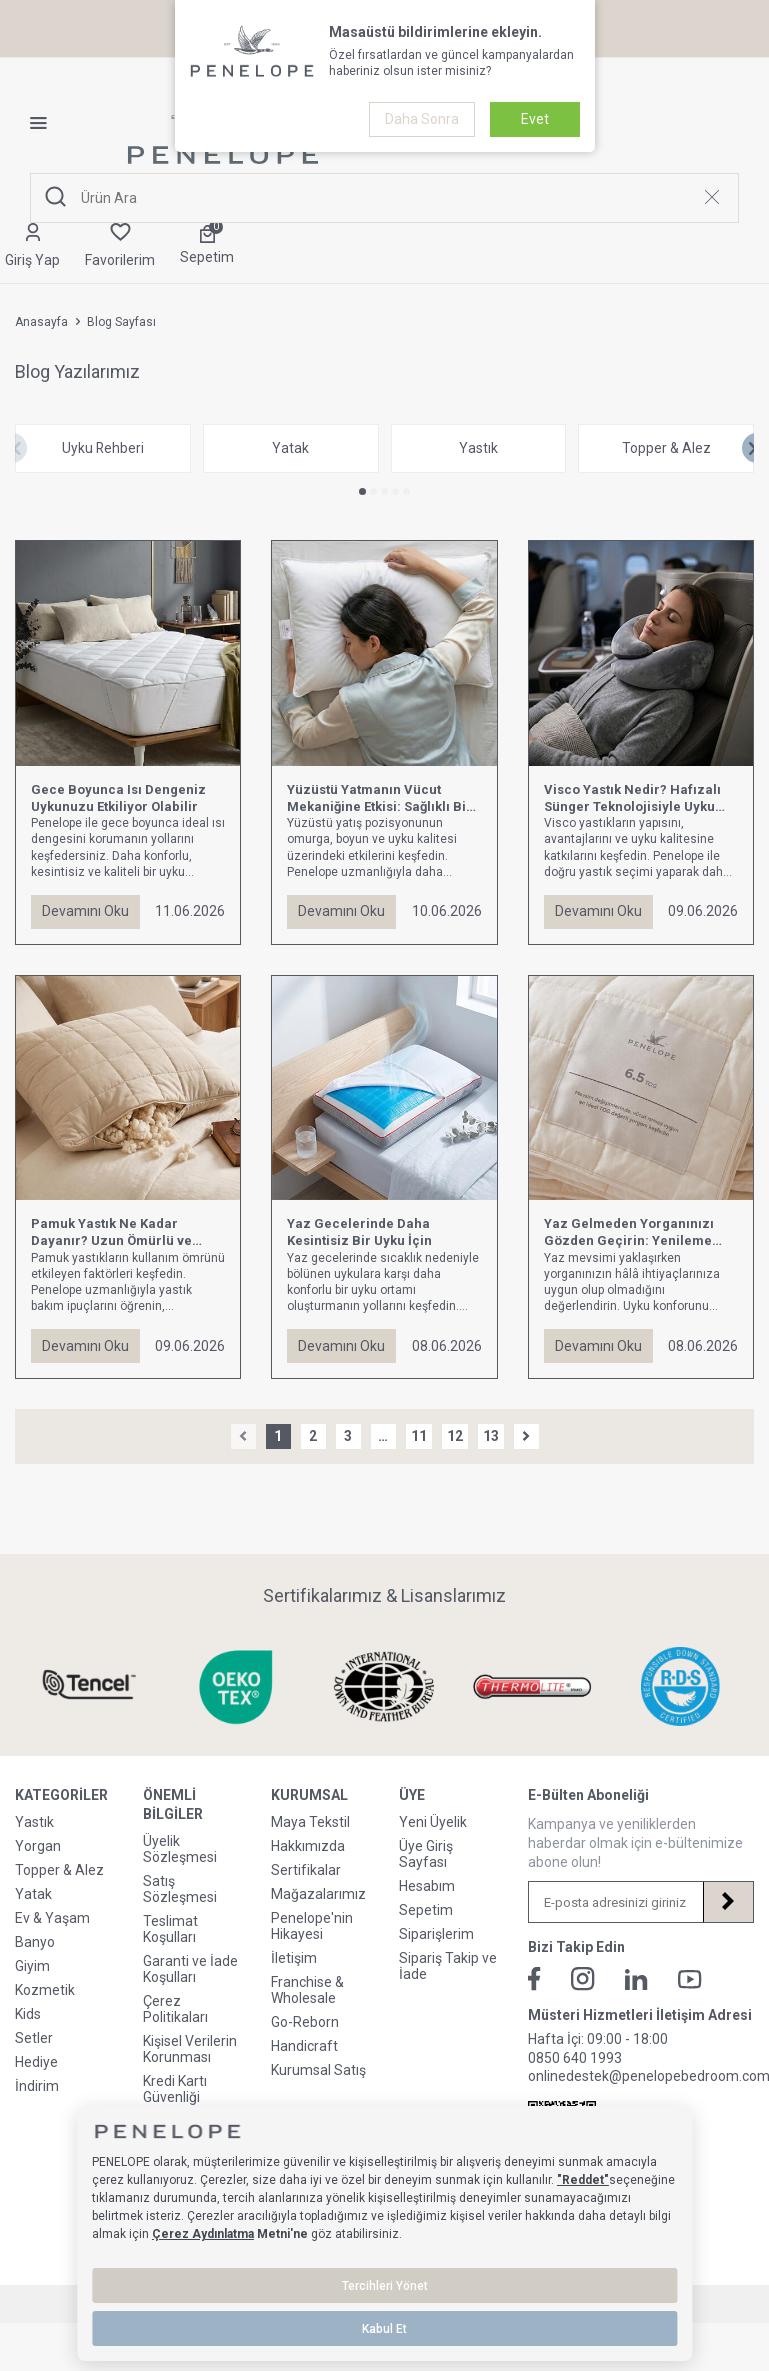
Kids (28, 2015)
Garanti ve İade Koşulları (190, 1969)
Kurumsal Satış (318, 2071)
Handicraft (304, 2047)
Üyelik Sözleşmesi (180, 1849)
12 (455, 1437)
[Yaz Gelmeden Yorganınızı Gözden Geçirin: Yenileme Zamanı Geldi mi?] (641, 1088)
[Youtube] (690, 1979)
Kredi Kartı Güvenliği (175, 2089)
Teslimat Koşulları (170, 1929)
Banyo (35, 1943)
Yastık (34, 1823)
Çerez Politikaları (175, 2009)
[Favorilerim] (120, 246)
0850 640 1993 (575, 2058)
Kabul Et (384, 2329)
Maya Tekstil (310, 1823)
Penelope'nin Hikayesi (312, 1927)
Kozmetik (45, 1991)
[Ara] (56, 197)
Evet (535, 119)
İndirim (37, 2087)
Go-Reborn (305, 2023)
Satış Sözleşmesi (180, 1889)
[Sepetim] (207, 246)
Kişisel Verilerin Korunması (190, 2049)
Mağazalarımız (318, 1895)
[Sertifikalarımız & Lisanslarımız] (89, 1687)
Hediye (36, 2063)
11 (419, 1437)
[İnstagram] (583, 1980)
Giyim (32, 1967)
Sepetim (426, 1911)
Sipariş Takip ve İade (448, 1967)
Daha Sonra (422, 119)
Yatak (33, 1895)
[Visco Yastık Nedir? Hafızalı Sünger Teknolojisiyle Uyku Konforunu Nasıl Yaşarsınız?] (641, 654)
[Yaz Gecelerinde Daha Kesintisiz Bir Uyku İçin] (384, 1088)
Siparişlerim (436, 1935)
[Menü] (46, 123)
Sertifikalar (306, 1871)
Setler (34, 2039)
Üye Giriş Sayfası (426, 1855)
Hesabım (427, 1887)
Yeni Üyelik (433, 1823)
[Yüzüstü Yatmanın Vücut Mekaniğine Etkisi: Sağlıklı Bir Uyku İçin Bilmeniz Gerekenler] (384, 654)
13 (491, 1437)
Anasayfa (41, 322)
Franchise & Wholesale (307, 1991)
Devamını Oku (85, 912)
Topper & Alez (59, 1871)
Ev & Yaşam (52, 1919)
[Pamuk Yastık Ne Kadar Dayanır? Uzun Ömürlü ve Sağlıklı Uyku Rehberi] (128, 1088)
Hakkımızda (308, 1847)
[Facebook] (534, 1980)
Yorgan (38, 1847)
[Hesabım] (32, 246)
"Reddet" (583, 2180)
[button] (362, 492)
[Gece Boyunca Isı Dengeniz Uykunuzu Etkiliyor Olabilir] (128, 654)
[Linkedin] (636, 1979)
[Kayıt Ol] (728, 1903)
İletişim (294, 1959)
